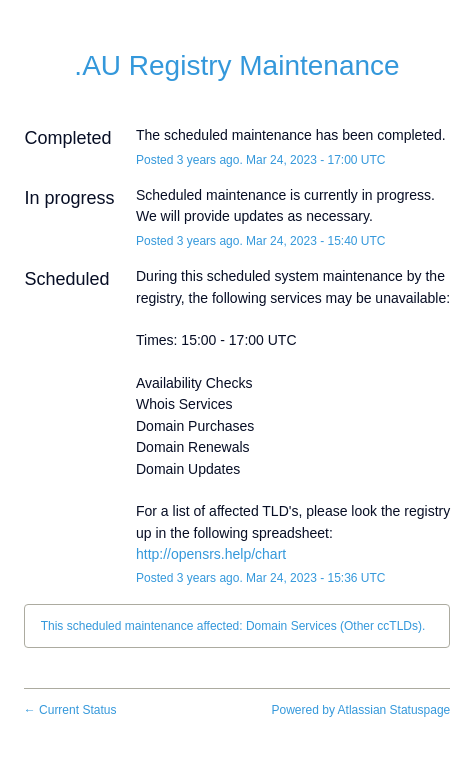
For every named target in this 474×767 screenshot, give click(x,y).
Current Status (70, 710)
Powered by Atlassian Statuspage (361, 710)
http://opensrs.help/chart (211, 554)
